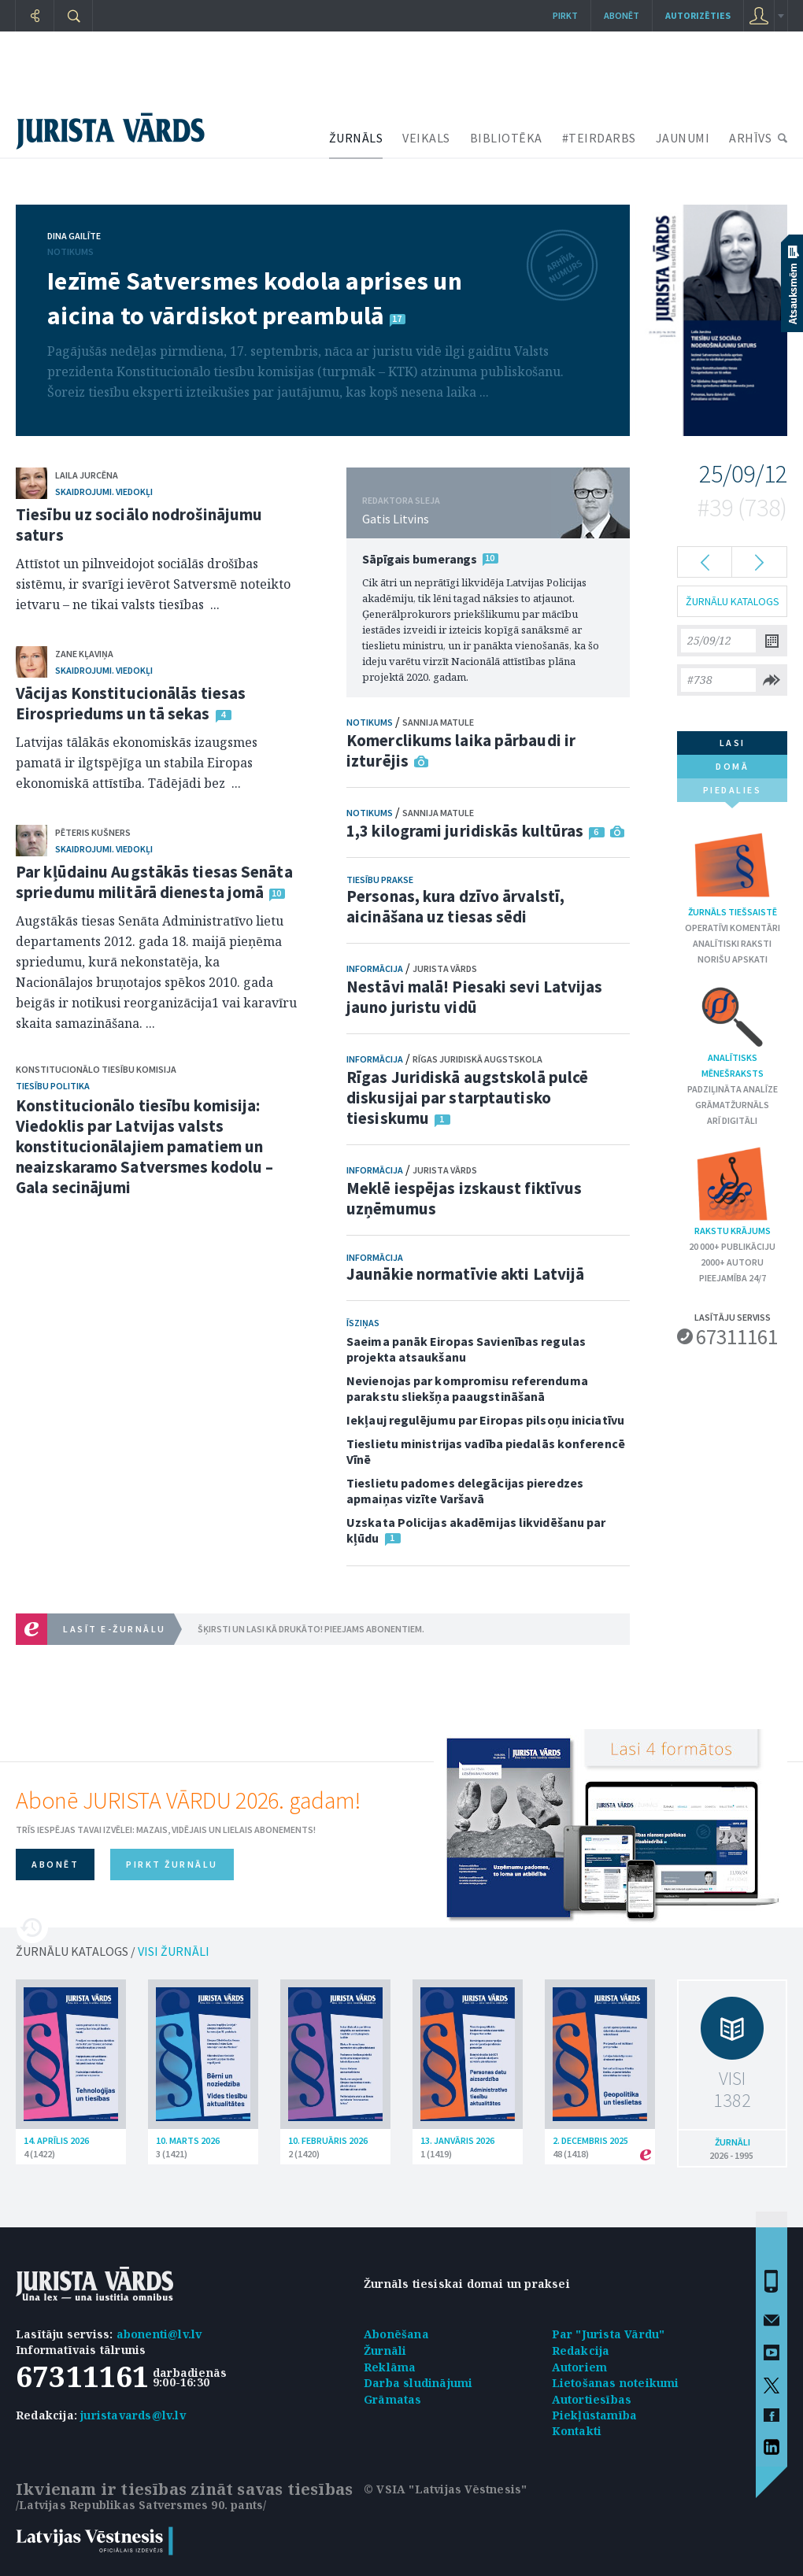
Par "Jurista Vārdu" (608, 2334)
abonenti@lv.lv (159, 2334)
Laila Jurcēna (86, 475)
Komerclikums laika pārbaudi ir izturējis (460, 750)
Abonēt (621, 15)
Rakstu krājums (732, 1190)
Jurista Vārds (445, 968)
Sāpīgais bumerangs (419, 559)
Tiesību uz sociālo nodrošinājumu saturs (139, 524)
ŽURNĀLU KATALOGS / (112, 1951)
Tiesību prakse (379, 879)
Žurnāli (385, 2350)
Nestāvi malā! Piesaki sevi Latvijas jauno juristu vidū (474, 997)
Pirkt (565, 15)
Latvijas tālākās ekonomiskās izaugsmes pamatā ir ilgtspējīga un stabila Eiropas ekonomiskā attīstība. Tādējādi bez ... (136, 763)
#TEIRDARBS (599, 138)
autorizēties (698, 15)
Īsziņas (362, 1323)
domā (732, 766)
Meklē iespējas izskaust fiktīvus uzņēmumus (464, 1198)
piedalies (732, 793)
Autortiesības (592, 2399)
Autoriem (580, 2367)
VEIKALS (426, 138)
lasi (733, 742)
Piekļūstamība (595, 2415)
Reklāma (390, 2367)
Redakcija (581, 2350)
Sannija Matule (438, 722)
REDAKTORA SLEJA (401, 500)
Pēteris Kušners (93, 832)
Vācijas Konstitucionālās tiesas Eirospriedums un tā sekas (131, 703)
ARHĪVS (750, 138)
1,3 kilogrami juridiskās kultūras (464, 830)
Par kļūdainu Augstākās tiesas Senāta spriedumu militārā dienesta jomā (154, 882)
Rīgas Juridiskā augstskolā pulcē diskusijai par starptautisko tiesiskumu (467, 1097)
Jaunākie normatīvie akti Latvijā (465, 1273)
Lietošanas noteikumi (615, 2382)
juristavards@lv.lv (133, 2415)
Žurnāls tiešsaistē (732, 872)
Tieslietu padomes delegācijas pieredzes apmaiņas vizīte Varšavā (464, 1490)
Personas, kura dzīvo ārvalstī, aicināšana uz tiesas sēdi (455, 906)
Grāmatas (393, 2399)
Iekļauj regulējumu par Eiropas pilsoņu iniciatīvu (485, 1420)
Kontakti (577, 2430)
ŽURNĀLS (356, 138)
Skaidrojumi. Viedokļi (104, 491)
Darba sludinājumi (418, 2382)
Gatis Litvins (395, 519)
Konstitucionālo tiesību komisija (96, 1069)
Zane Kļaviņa (84, 654)
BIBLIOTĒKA (506, 138)
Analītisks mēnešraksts (732, 1031)
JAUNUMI (683, 138)
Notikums (70, 251)
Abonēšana (396, 2334)
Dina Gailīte (74, 236)
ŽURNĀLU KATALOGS (732, 601)
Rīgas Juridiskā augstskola (477, 1059)
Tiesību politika (53, 1086)
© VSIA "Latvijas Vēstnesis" (445, 2489)
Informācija (374, 968)
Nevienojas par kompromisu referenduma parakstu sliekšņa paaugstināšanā (467, 1388)
